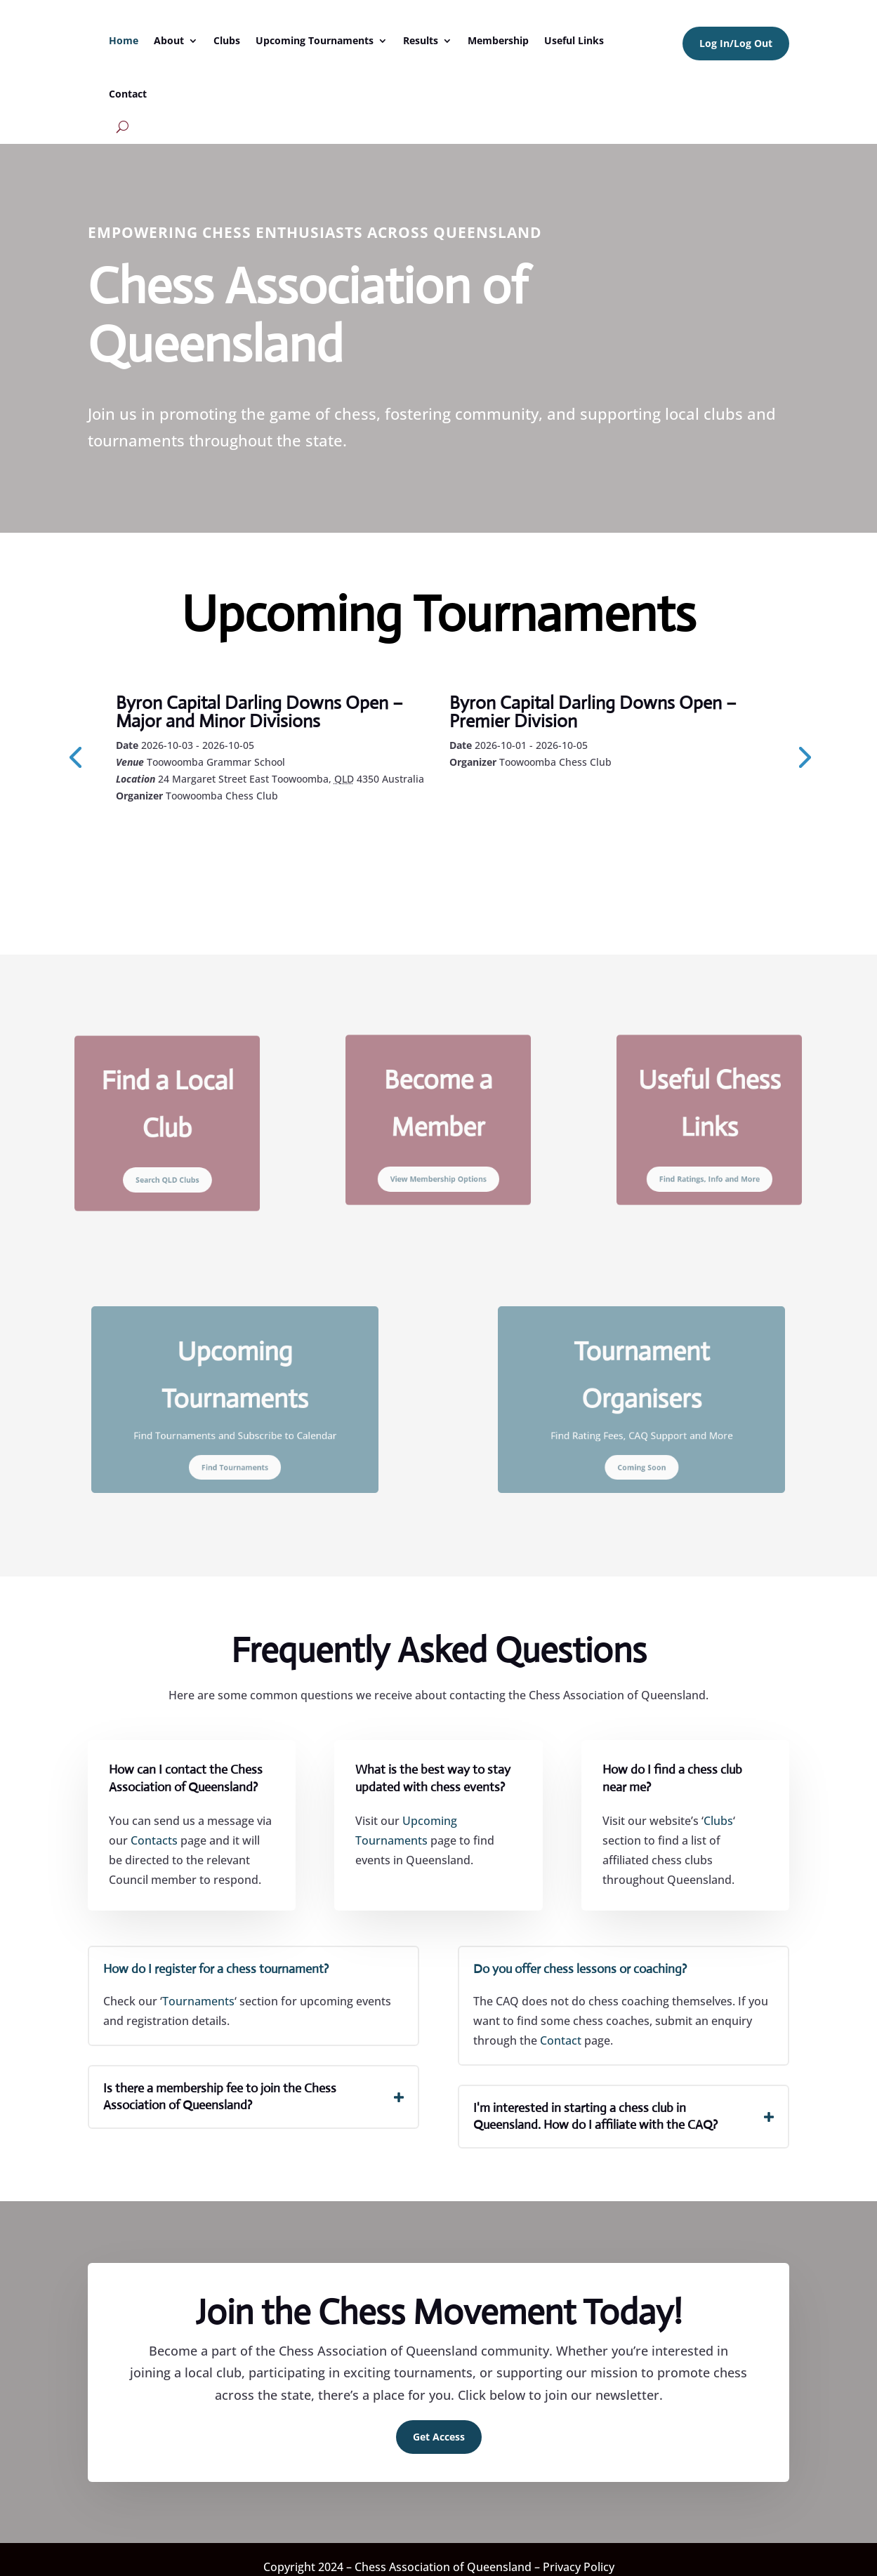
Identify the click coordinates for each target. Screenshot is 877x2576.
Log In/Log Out (735, 43)
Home (123, 40)
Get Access (439, 2425)
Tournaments (198, 1990)
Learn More (179, 833)
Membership (498, 40)
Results (420, 40)
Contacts (154, 1829)
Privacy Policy (578, 2555)
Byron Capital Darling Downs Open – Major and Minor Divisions (259, 711)
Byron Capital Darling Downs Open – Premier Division (593, 711)
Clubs (226, 40)
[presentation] (75, 750)
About (169, 40)
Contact (128, 93)
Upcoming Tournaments (315, 40)
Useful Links (574, 40)
